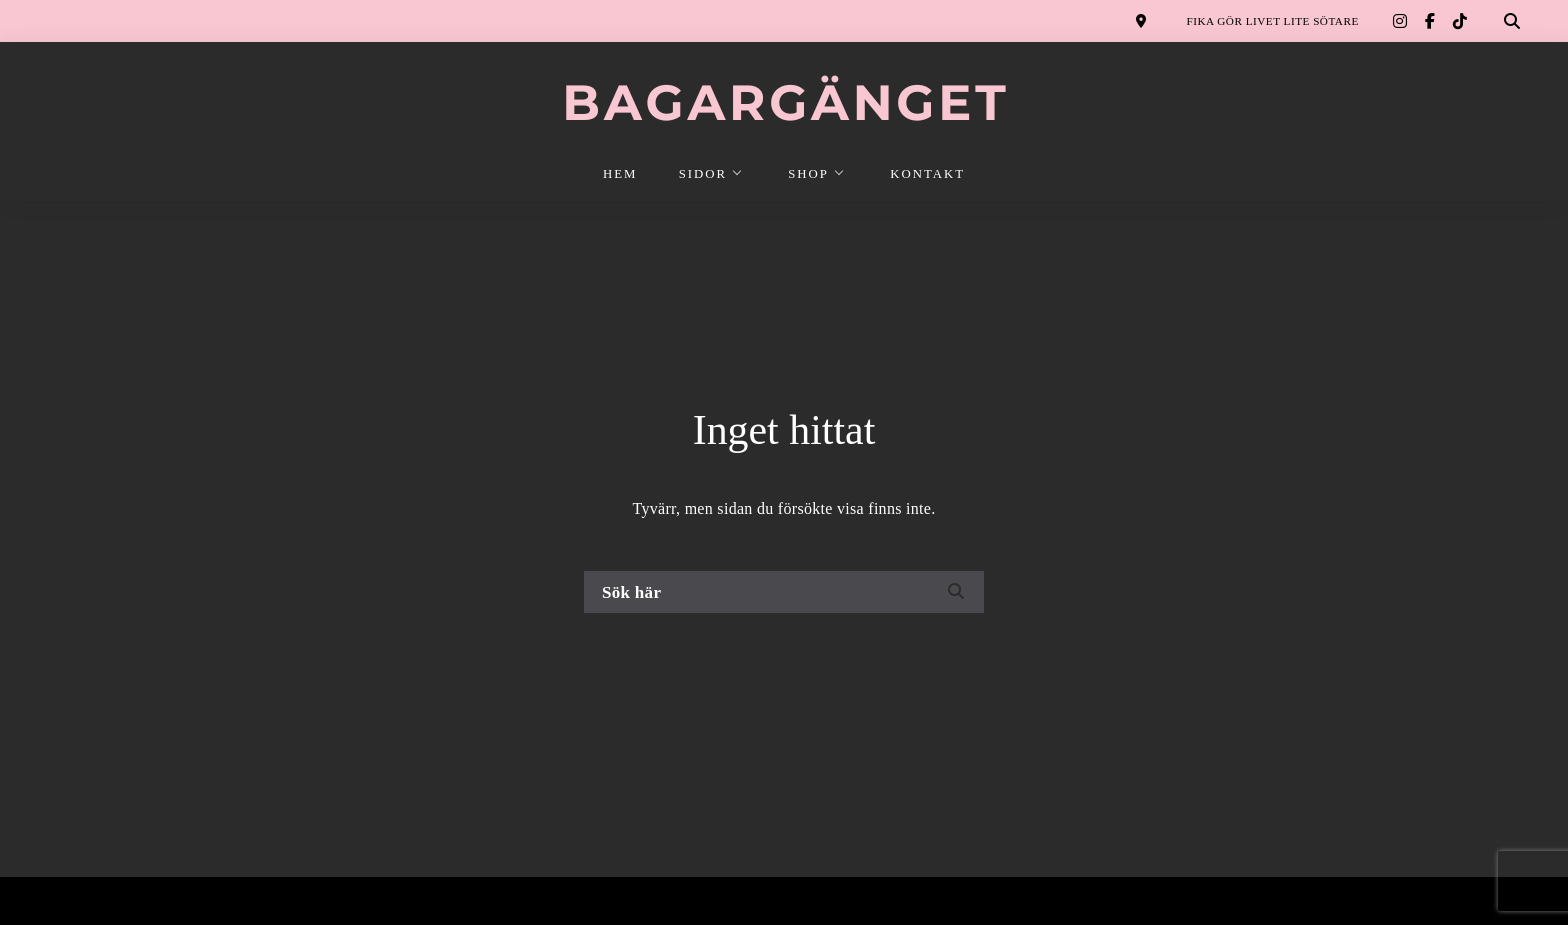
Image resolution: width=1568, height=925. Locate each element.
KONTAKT (927, 174)
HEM (620, 174)
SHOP (808, 174)
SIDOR (703, 174)
